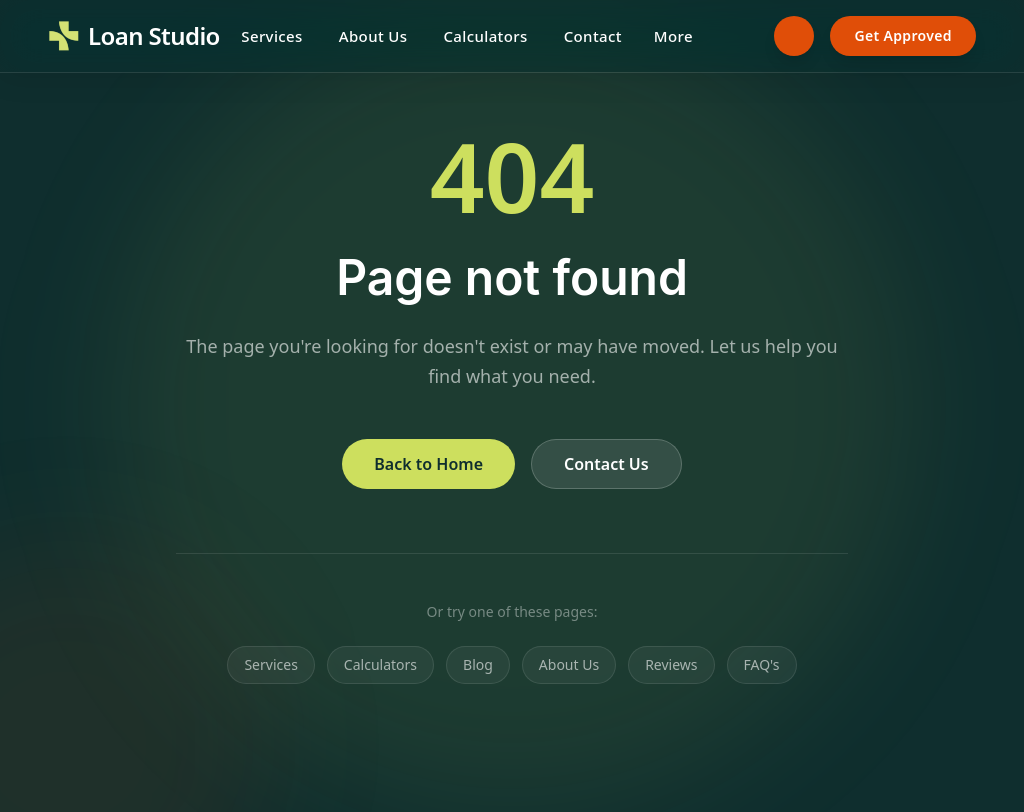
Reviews (671, 664)
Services (271, 36)
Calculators (485, 36)
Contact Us (606, 464)
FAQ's (762, 664)
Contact (593, 36)
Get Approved (903, 35)
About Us (373, 36)
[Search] (738, 36)
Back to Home (428, 464)
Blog (478, 664)
